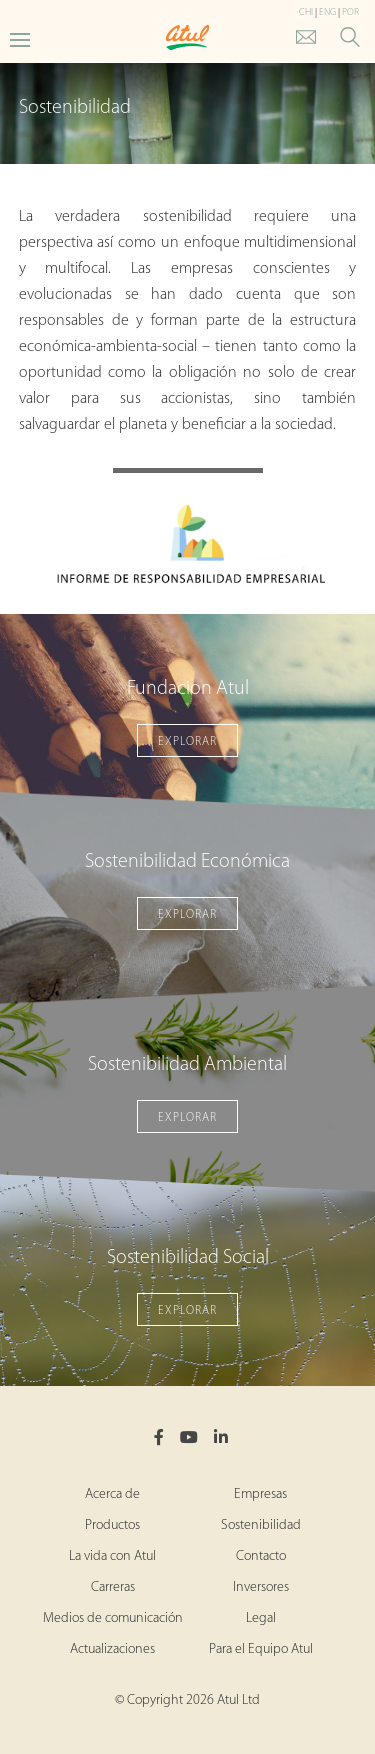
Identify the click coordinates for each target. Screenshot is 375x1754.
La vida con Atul (112, 1556)
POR (350, 12)
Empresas (260, 1494)
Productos (112, 1525)
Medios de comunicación (113, 1618)
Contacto (261, 1556)
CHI (306, 12)
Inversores (261, 1587)
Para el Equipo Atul (261, 1649)
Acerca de (112, 1494)
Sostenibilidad (261, 1525)
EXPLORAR (187, 742)
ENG (327, 12)
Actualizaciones (112, 1649)
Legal (261, 1618)
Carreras (113, 1587)
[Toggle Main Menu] (20, 38)
